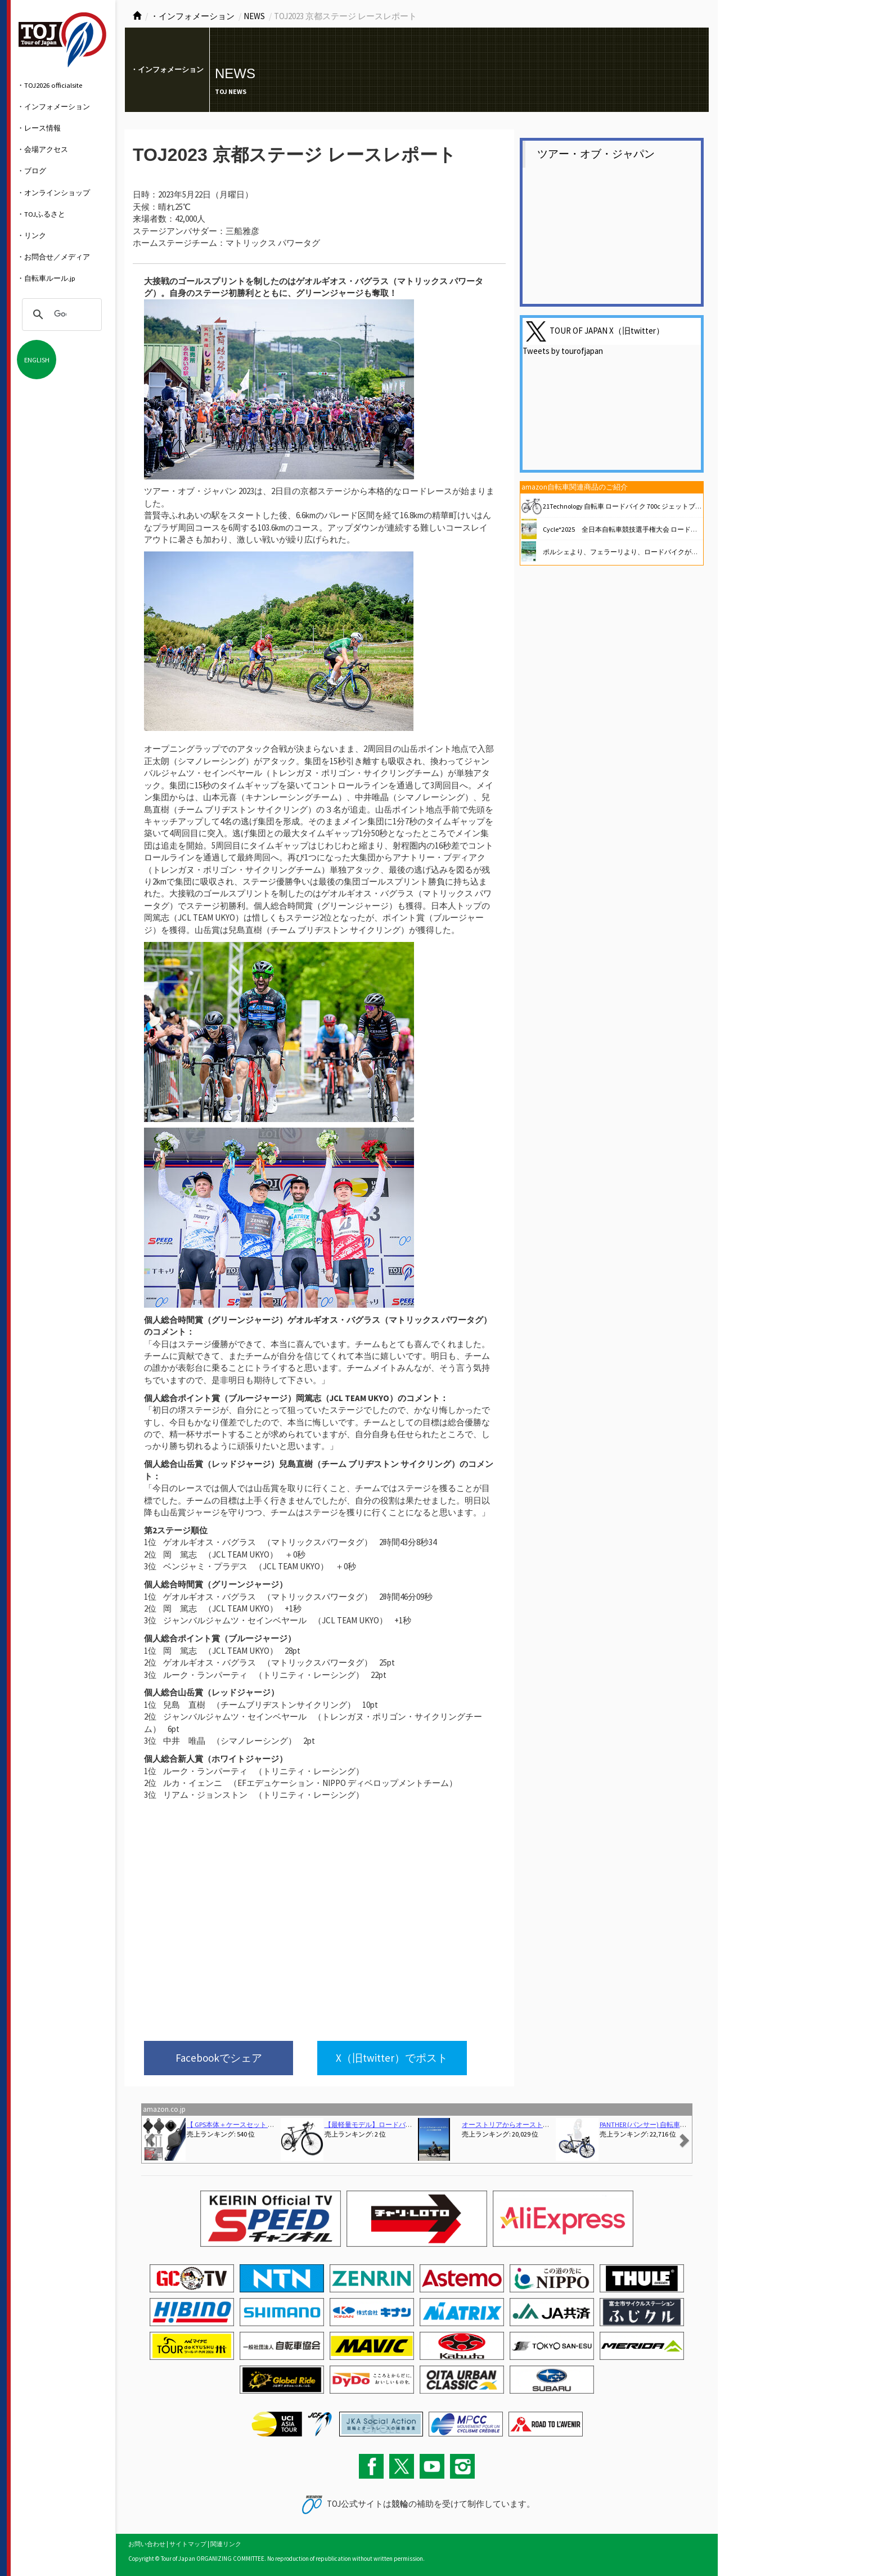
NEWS (254, 16)
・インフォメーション (53, 106)
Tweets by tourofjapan (563, 350)
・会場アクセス (42, 149)
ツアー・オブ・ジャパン (596, 153)
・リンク (31, 235)
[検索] (60, 314)
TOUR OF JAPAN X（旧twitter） (607, 330)
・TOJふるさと (41, 213)
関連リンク (225, 2544)
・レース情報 (39, 127)
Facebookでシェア (219, 2058)
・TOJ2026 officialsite (49, 84)
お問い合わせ (146, 2544)
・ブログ (31, 170)
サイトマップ (187, 2544)
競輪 (400, 2503)
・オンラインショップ (53, 192)
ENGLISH (37, 359)
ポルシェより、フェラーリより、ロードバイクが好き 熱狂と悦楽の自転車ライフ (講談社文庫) (687, 551)
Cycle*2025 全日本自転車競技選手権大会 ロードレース (627, 529)
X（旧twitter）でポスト (392, 2058)
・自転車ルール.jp (46, 277)
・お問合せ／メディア (53, 256)
